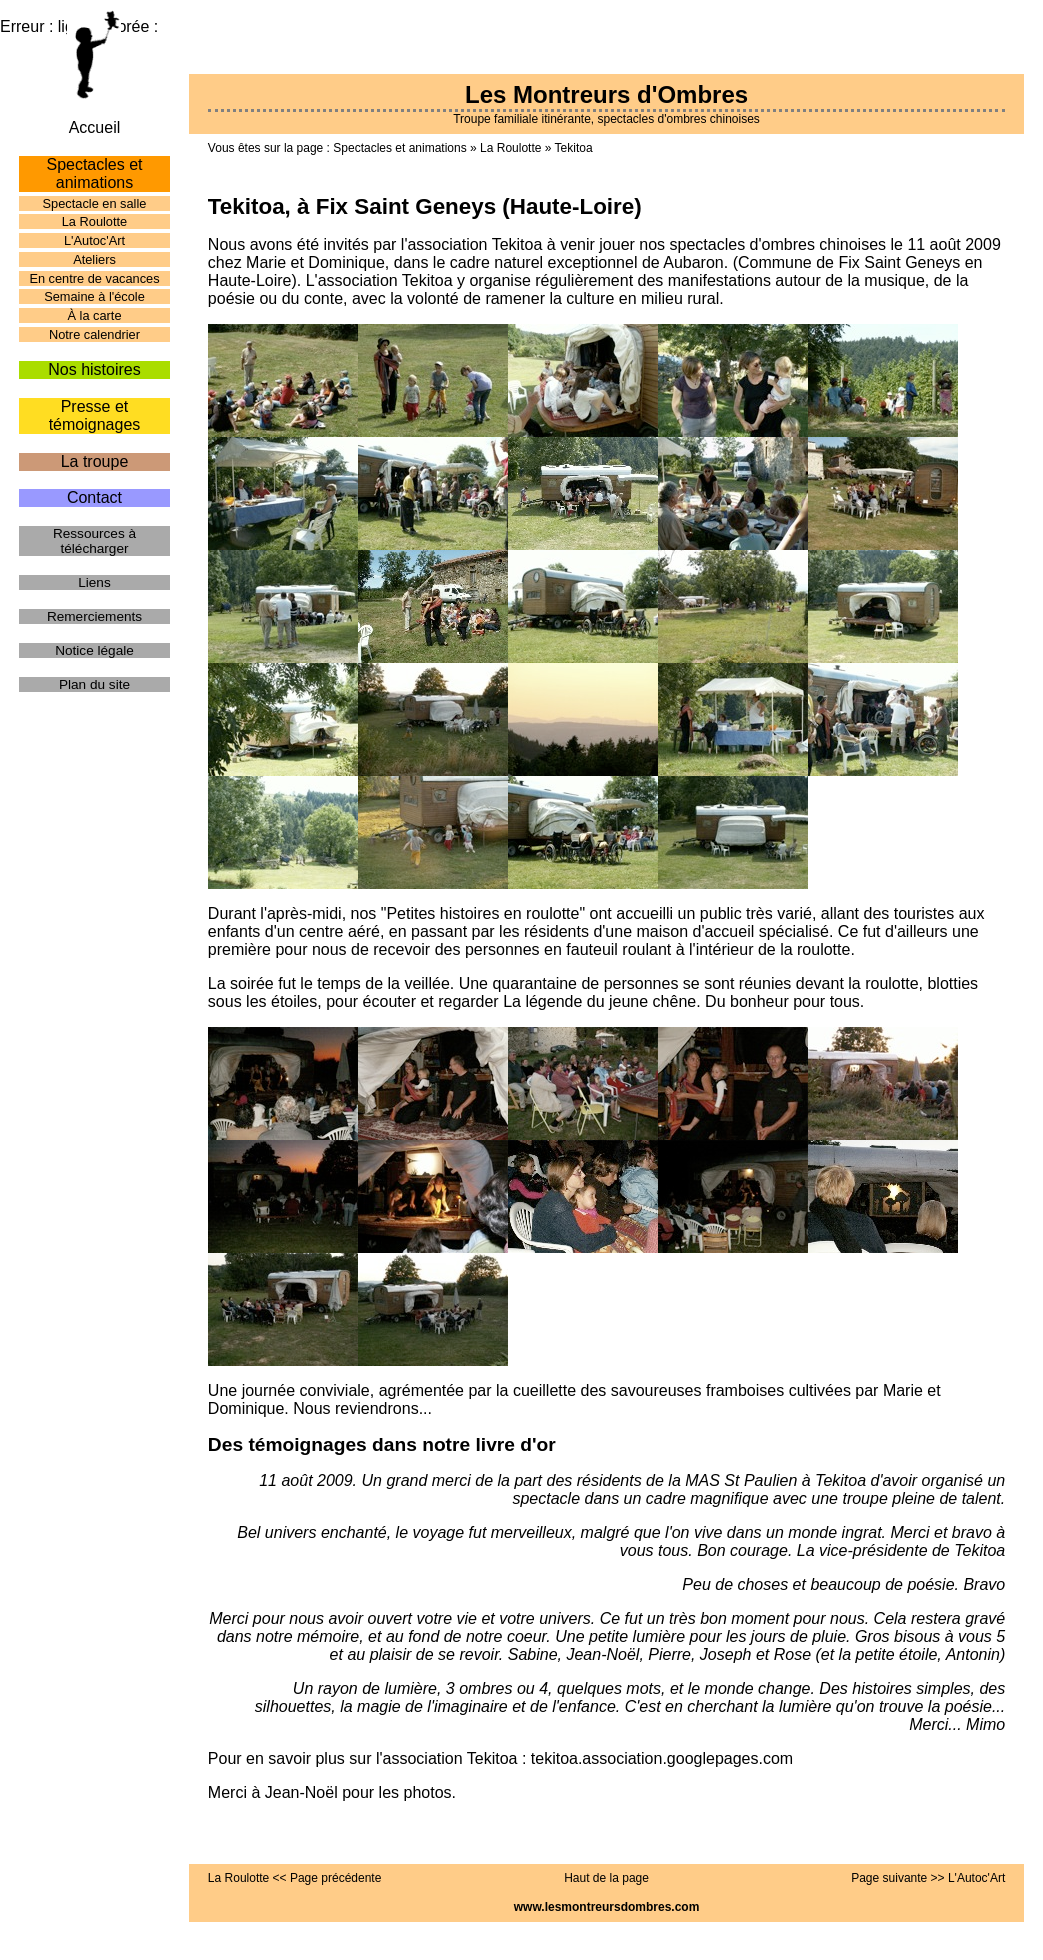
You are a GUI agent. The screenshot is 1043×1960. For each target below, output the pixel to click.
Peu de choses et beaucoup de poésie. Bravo (843, 1584)
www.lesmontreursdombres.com (607, 1907)
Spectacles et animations (399, 148)
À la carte (94, 315)
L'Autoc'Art (94, 240)
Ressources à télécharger (94, 541)
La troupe (95, 461)
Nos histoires (94, 369)
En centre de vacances (94, 278)
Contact (94, 497)
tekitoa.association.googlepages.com (662, 1758)
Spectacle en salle (95, 203)
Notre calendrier (94, 334)
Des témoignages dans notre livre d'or (382, 1444)
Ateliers (94, 259)
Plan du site (94, 684)
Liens (94, 582)
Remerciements (94, 616)
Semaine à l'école (94, 296)
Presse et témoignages (95, 415)
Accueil (95, 127)
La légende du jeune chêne (599, 1001)
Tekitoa (574, 148)
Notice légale (94, 650)
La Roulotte (510, 148)
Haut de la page (606, 1878)
